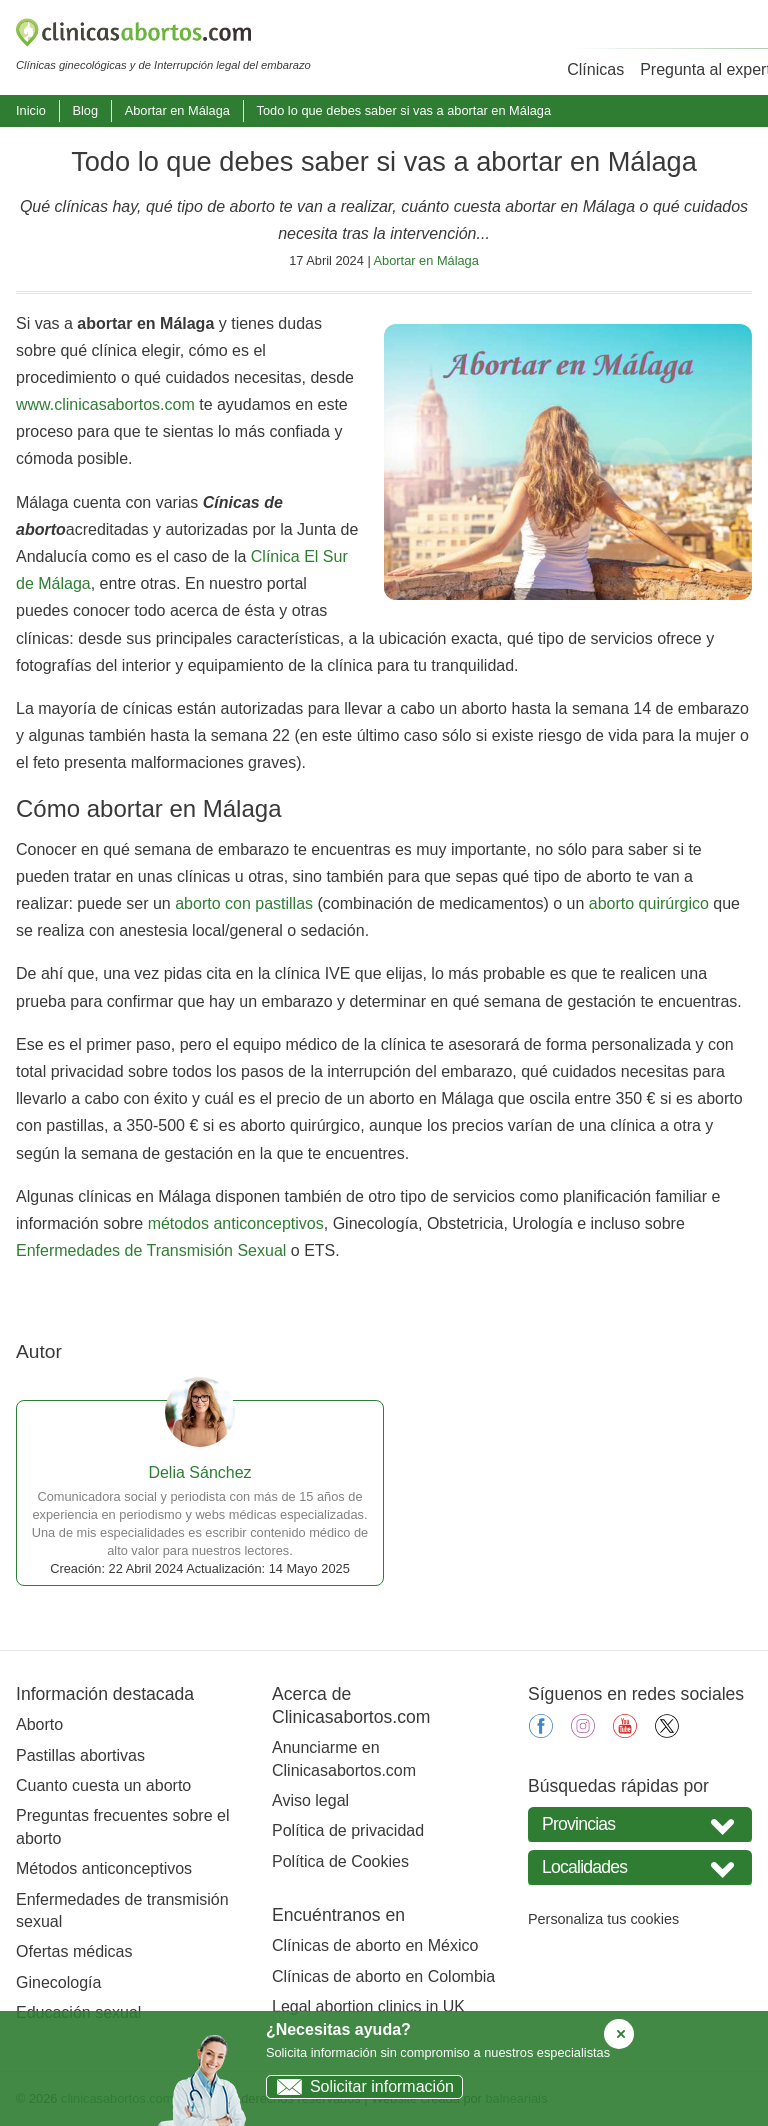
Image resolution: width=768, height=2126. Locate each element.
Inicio (31, 110)
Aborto (39, 1724)
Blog (85, 110)
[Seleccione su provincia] (640, 1824)
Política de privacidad (348, 1830)
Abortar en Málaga (177, 110)
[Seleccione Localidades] (640, 1867)
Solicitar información (360, 2086)
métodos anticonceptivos (236, 1223)
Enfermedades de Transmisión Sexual (151, 1250)
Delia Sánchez (199, 1472)
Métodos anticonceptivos (104, 1868)
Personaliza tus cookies (603, 1919)
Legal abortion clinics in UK (368, 2006)
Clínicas (595, 69)
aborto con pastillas (244, 903)
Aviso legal (310, 1800)
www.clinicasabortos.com (105, 404)
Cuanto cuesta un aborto (103, 1785)
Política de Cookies (340, 1861)
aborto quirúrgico (649, 903)
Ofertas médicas (74, 1951)
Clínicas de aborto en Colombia (383, 1976)
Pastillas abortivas (80, 1755)
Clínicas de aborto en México (375, 1945)
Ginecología (58, 1982)
